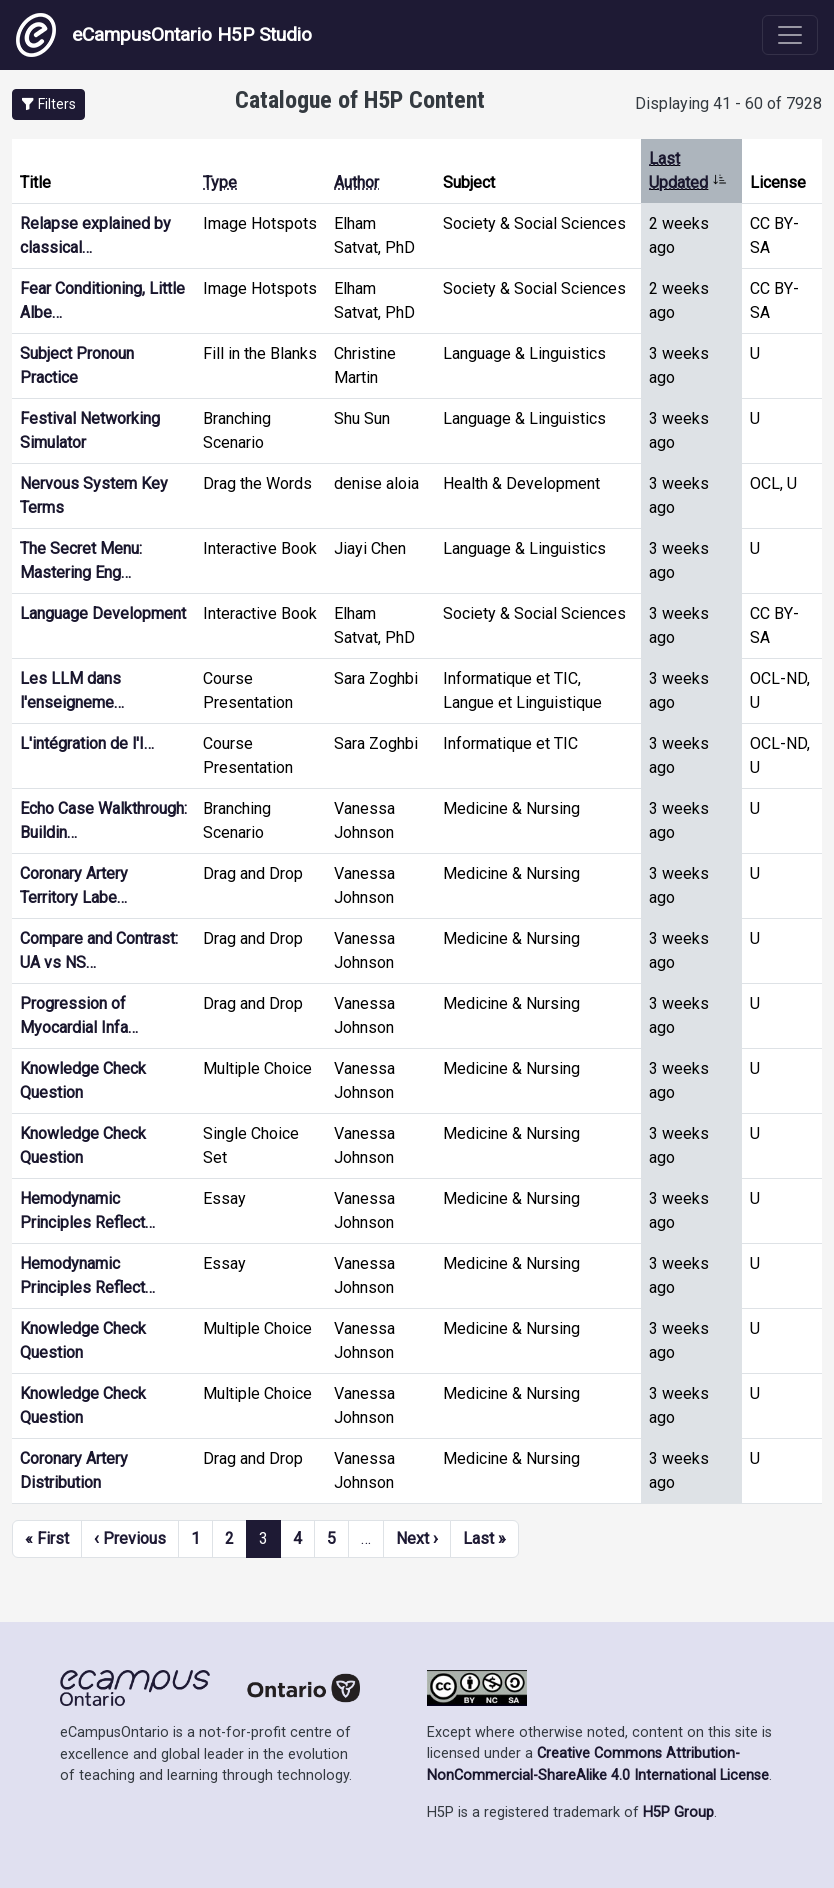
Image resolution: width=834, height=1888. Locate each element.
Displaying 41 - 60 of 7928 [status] (728, 103)
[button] (48, 104)
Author (356, 182)
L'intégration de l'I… (87, 743)
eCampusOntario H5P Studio (164, 35)
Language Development (103, 613)
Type (220, 182)
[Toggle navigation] (790, 35)
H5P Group (678, 1812)
